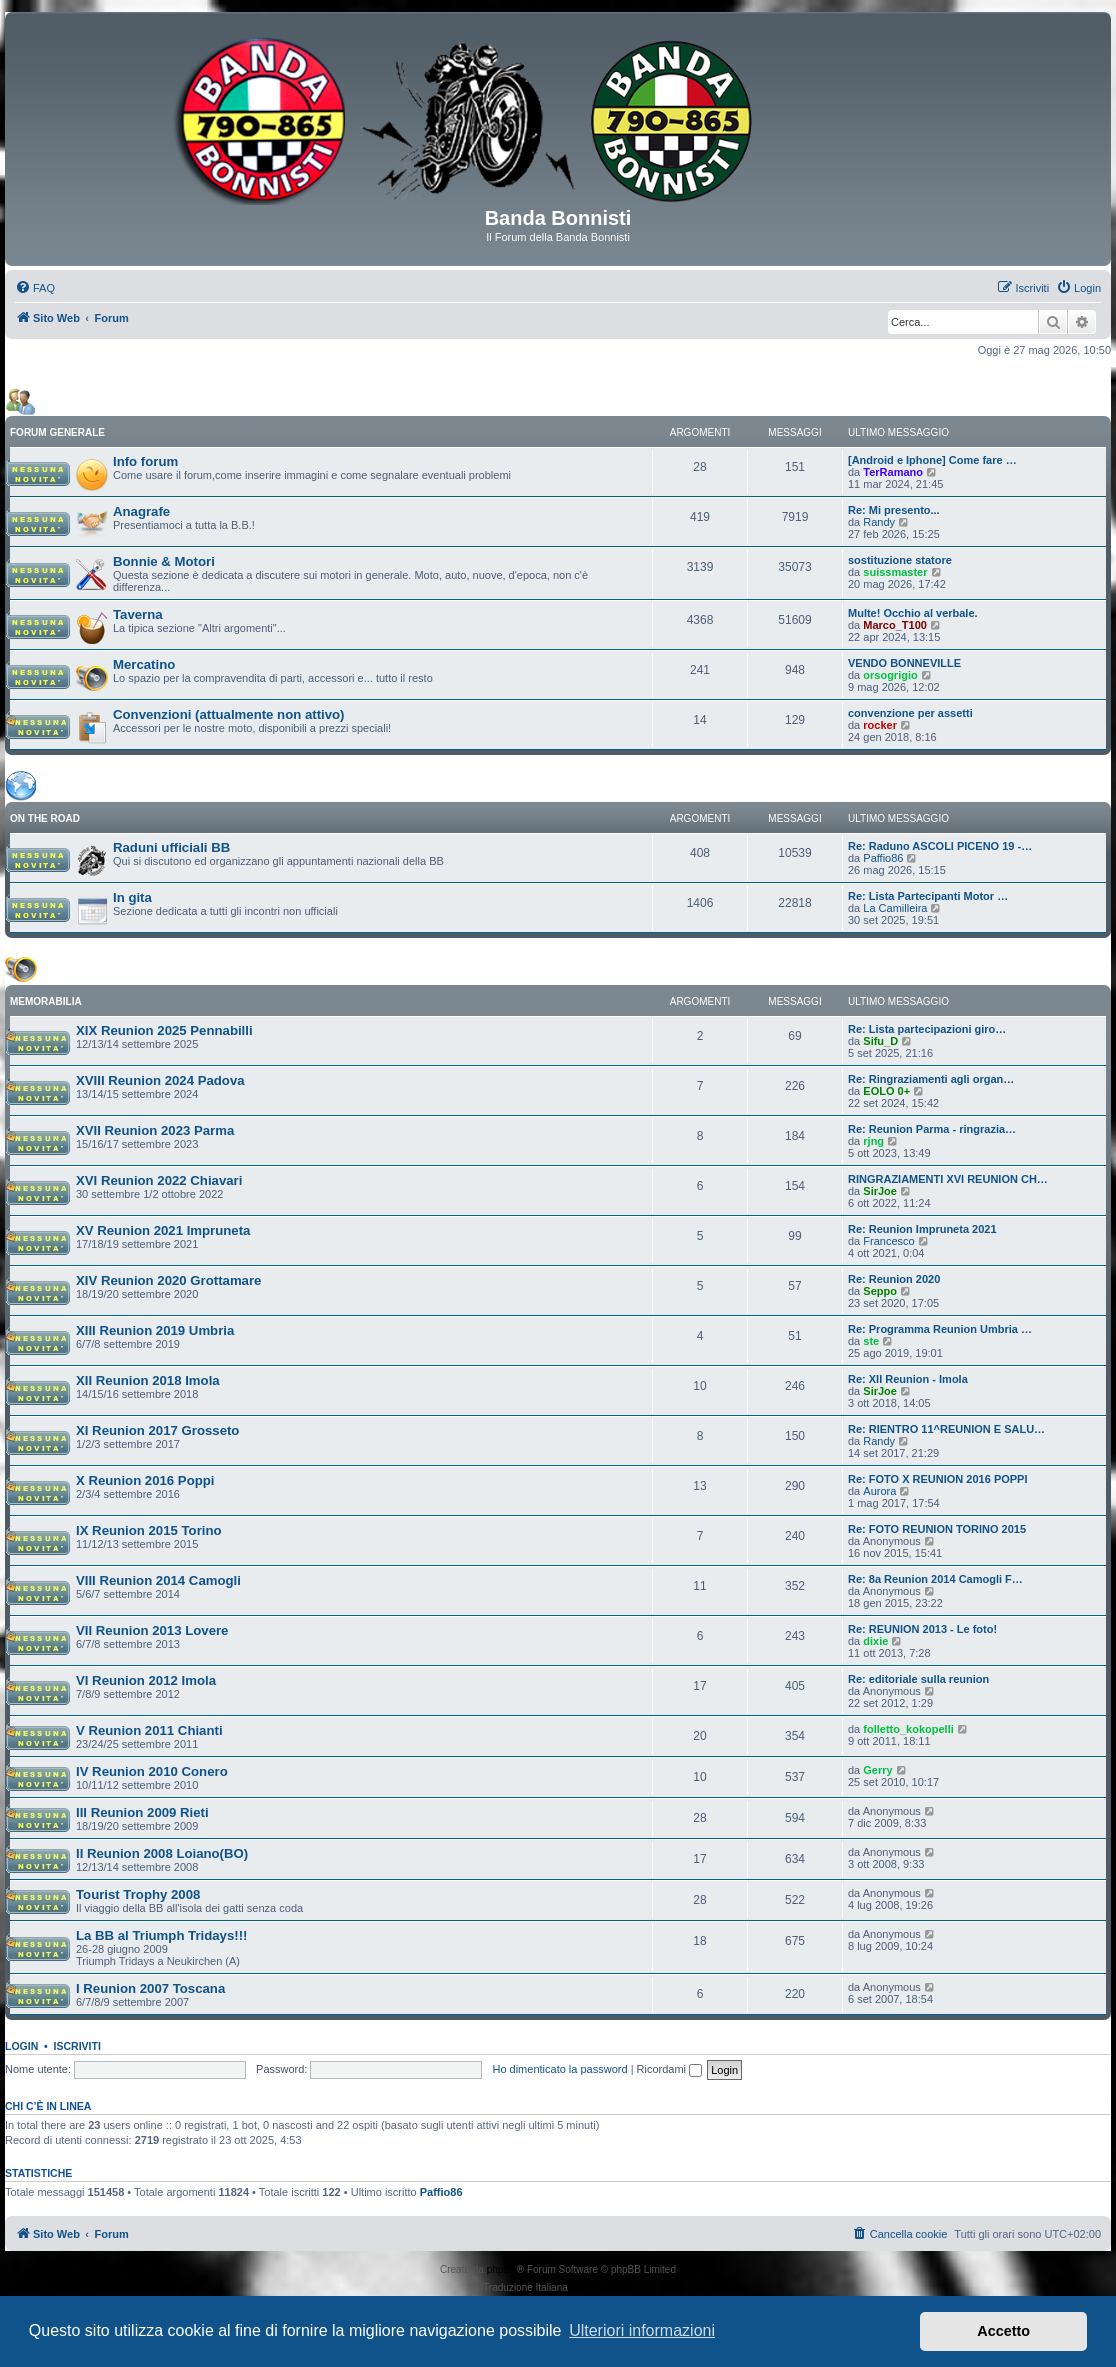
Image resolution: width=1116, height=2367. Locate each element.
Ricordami (670, 2069)
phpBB (502, 2269)
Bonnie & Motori (164, 561)
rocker (880, 725)
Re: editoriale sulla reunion (918, 1679)
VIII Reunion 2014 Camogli (158, 1580)
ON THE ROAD (45, 818)
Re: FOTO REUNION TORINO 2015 (937, 1529)
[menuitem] (35, 288)
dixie (875, 1641)
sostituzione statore (900, 560)
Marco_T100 (895, 625)
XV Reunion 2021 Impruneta (163, 1230)
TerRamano (893, 472)
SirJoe (880, 1191)
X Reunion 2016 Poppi (145, 1480)
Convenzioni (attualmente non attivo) (229, 714)
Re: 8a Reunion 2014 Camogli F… (935, 1579)
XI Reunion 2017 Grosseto (157, 1430)
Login (21, 2046)
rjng (873, 1141)
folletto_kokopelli (908, 1729)
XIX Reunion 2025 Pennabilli (164, 1030)
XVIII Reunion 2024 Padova (160, 1080)
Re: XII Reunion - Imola (908, 1379)
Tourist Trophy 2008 (138, 1894)
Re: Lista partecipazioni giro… (927, 1029)
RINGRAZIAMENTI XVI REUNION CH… (948, 1179)
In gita (132, 897)
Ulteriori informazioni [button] (642, 2330)
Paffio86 (883, 858)
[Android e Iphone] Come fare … (932, 460)
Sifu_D (880, 1041)
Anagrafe (141, 511)
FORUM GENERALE (57, 432)
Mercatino (144, 664)
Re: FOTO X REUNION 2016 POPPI (938, 1479)
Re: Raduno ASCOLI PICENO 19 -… (940, 846)
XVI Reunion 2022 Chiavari (159, 1180)
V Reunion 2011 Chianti (149, 1730)
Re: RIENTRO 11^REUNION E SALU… (946, 1429)
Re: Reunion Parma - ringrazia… (932, 1129)
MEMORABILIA (46, 1001)
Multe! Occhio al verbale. (913, 613)
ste (871, 1341)
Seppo (880, 1291)
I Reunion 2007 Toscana (150, 1988)
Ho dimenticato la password (559, 2069)
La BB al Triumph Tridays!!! (161, 1935)
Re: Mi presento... (894, 510)
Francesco (888, 1241)
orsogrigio (890, 675)
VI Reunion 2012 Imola (146, 1680)
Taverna (138, 614)
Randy (879, 522)
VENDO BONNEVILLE (904, 663)
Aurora (879, 1491)
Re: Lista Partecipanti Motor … (928, 896)
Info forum (145, 461)
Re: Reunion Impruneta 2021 (922, 1229)
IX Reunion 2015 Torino (149, 1530)
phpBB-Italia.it (602, 2287)
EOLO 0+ (886, 1091)
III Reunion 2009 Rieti (142, 1812)
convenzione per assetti (910, 713)
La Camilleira (895, 908)
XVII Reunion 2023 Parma (155, 1130)
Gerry (877, 1770)
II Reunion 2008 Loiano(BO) (162, 1853)
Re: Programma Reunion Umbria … (940, 1329)
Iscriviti (77, 2046)
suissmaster (895, 572)
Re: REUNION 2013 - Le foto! (922, 1629)
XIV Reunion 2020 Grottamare (168, 1280)
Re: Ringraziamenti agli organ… (931, 1079)
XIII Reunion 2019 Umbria (155, 1330)
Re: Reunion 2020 (894, 1279)
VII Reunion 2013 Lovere (152, 1630)
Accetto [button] (1003, 2331)
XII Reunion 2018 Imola (148, 1380)
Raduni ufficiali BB (171, 847)
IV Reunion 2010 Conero (152, 1771)
